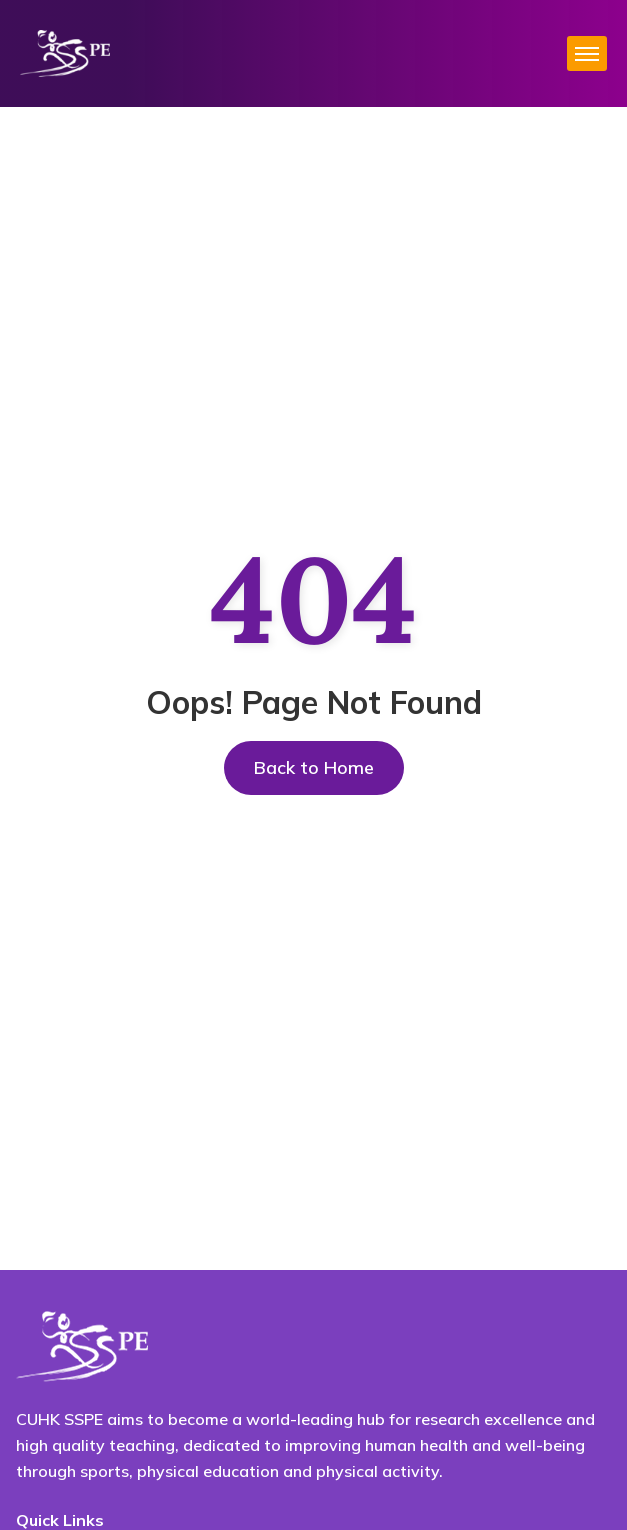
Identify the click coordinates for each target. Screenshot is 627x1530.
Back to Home (314, 767)
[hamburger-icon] (587, 53)
